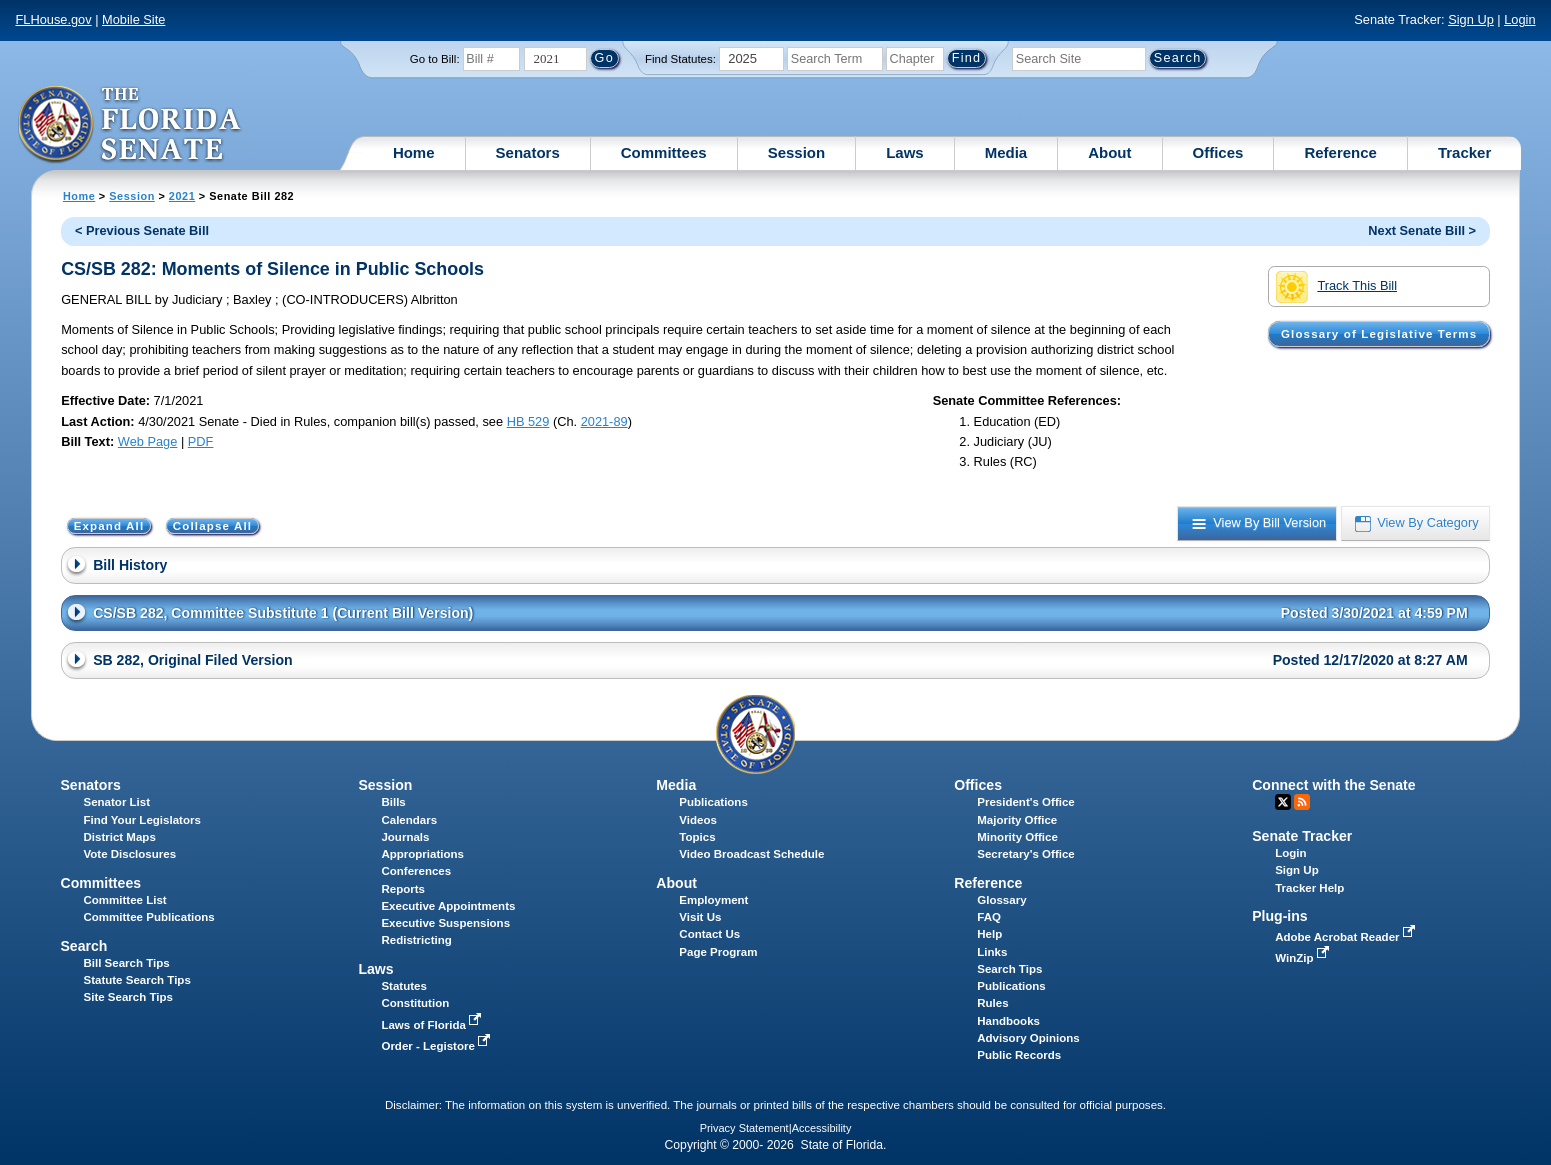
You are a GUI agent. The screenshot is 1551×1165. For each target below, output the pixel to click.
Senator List (117, 802)
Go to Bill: (435, 59)
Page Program (718, 952)
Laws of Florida (433, 1025)
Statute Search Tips (137, 980)
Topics (697, 837)
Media (1006, 152)
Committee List (125, 900)
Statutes (403, 986)
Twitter (1283, 802)
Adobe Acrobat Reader (1347, 937)
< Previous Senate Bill (142, 230)
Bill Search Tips (127, 963)
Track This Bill (1336, 287)
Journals (405, 837)
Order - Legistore (437, 1046)
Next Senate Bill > (1422, 230)
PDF (201, 441)
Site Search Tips (128, 997)
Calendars (409, 820)
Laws (905, 152)
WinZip (1303, 958)
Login (1519, 19)
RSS (1302, 802)
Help (989, 934)
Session (797, 152)
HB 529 (528, 421)
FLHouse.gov (54, 19)
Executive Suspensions (445, 923)
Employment (713, 900)
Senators (528, 152)
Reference (1340, 152)
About (1109, 152)
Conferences (416, 871)
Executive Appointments (448, 906)
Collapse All (212, 526)
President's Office (1025, 802)
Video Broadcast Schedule (751, 854)
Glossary (1001, 900)
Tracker (1464, 152)
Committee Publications (149, 917)
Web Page (148, 441)
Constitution (415, 1003)
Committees (664, 152)
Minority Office (1017, 837)
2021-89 (604, 421)
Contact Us (709, 934)
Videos (698, 820)
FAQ (989, 917)
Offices (1218, 152)
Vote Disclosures (130, 854)
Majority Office (1017, 820)
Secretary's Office (1025, 854)
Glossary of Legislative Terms (1379, 334)
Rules (992, 1003)
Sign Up (1471, 19)
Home (414, 152)
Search (83, 946)
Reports (403, 889)
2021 (182, 196)
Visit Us (700, 917)
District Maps (120, 837)
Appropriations (422, 854)
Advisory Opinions (1028, 1038)
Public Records (1019, 1055)
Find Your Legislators (142, 820)
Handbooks (1008, 1021)
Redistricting (416, 940)
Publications (713, 802)
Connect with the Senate (1333, 785)
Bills (393, 802)
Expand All (109, 526)
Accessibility (822, 1128)
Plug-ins (1280, 916)
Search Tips (1009, 969)
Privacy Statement (744, 1128)
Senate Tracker (1302, 836)
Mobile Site (133, 19)
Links (992, 952)
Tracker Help (1309, 888)
